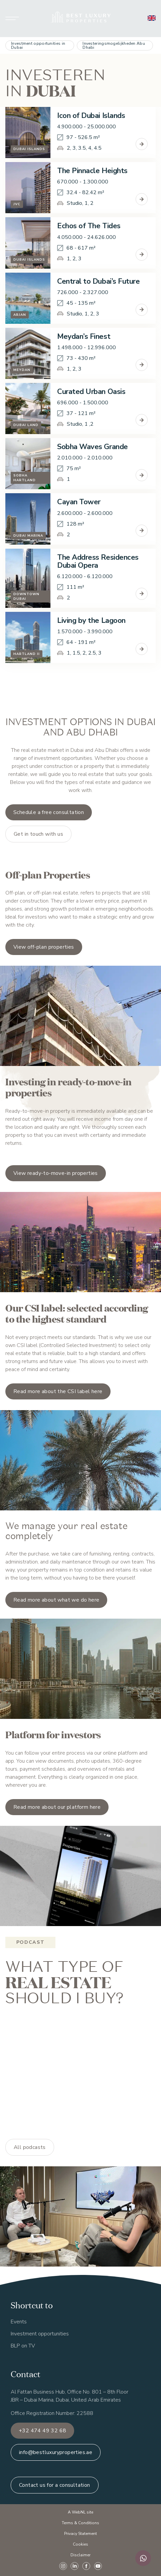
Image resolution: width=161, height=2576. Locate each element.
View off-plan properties (43, 947)
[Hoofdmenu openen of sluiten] (12, 18)
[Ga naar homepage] (80, 18)
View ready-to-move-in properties (55, 1173)
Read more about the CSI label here (58, 1391)
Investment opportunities (40, 2333)
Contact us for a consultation (54, 2485)
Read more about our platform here (57, 1807)
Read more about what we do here (56, 1600)
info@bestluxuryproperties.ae (55, 2452)
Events (19, 2321)
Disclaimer (80, 2555)
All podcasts (30, 2147)
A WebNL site (80, 2512)
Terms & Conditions (80, 2523)
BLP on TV (23, 2345)
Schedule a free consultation (48, 812)
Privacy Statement (80, 2533)
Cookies (80, 2544)
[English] (152, 18)
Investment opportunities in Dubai (38, 45)
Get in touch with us (38, 834)
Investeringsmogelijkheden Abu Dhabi (114, 45)
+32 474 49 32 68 (42, 2430)
